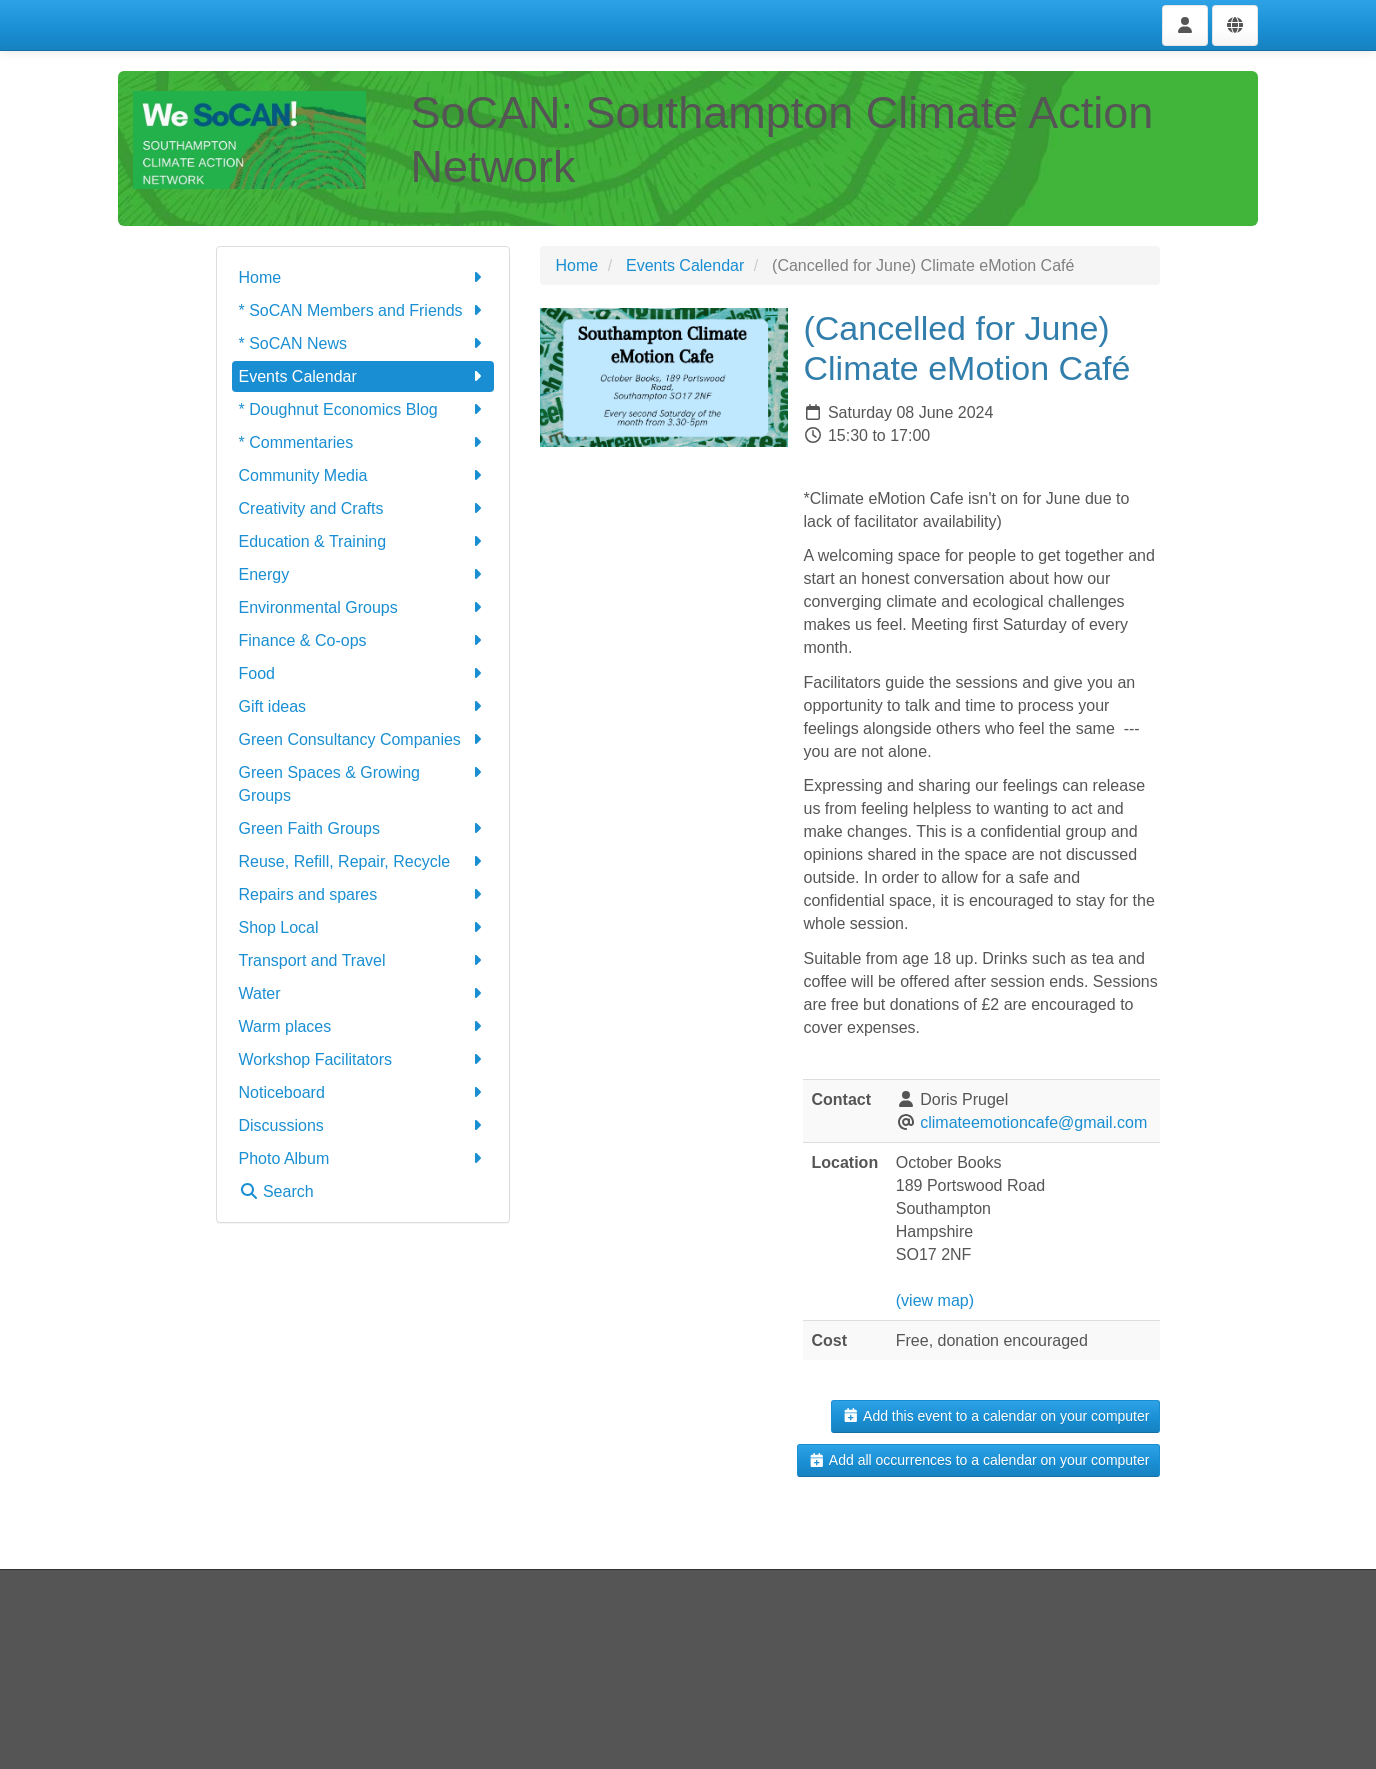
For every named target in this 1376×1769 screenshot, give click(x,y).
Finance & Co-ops (363, 640)
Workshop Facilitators (363, 1059)
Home (363, 277)
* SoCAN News (363, 343)
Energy (363, 574)
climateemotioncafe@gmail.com (1033, 1122)
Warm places (363, 1026)
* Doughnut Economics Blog (363, 409)
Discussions (363, 1125)
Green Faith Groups (363, 828)
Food (363, 673)
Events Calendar (363, 376)
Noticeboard (363, 1092)
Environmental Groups (363, 607)
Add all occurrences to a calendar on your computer (978, 1460)
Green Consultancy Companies (363, 739)
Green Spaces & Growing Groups (363, 782)
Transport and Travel (363, 960)
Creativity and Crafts (363, 508)
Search (276, 1191)
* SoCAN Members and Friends (363, 310)
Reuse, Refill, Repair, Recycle (363, 861)
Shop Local (363, 927)
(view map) (935, 1300)
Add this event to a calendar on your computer (995, 1416)
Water (363, 993)
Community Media (363, 475)
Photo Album (363, 1158)
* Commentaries (363, 442)
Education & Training (363, 541)
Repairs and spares (363, 894)
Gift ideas (363, 706)
